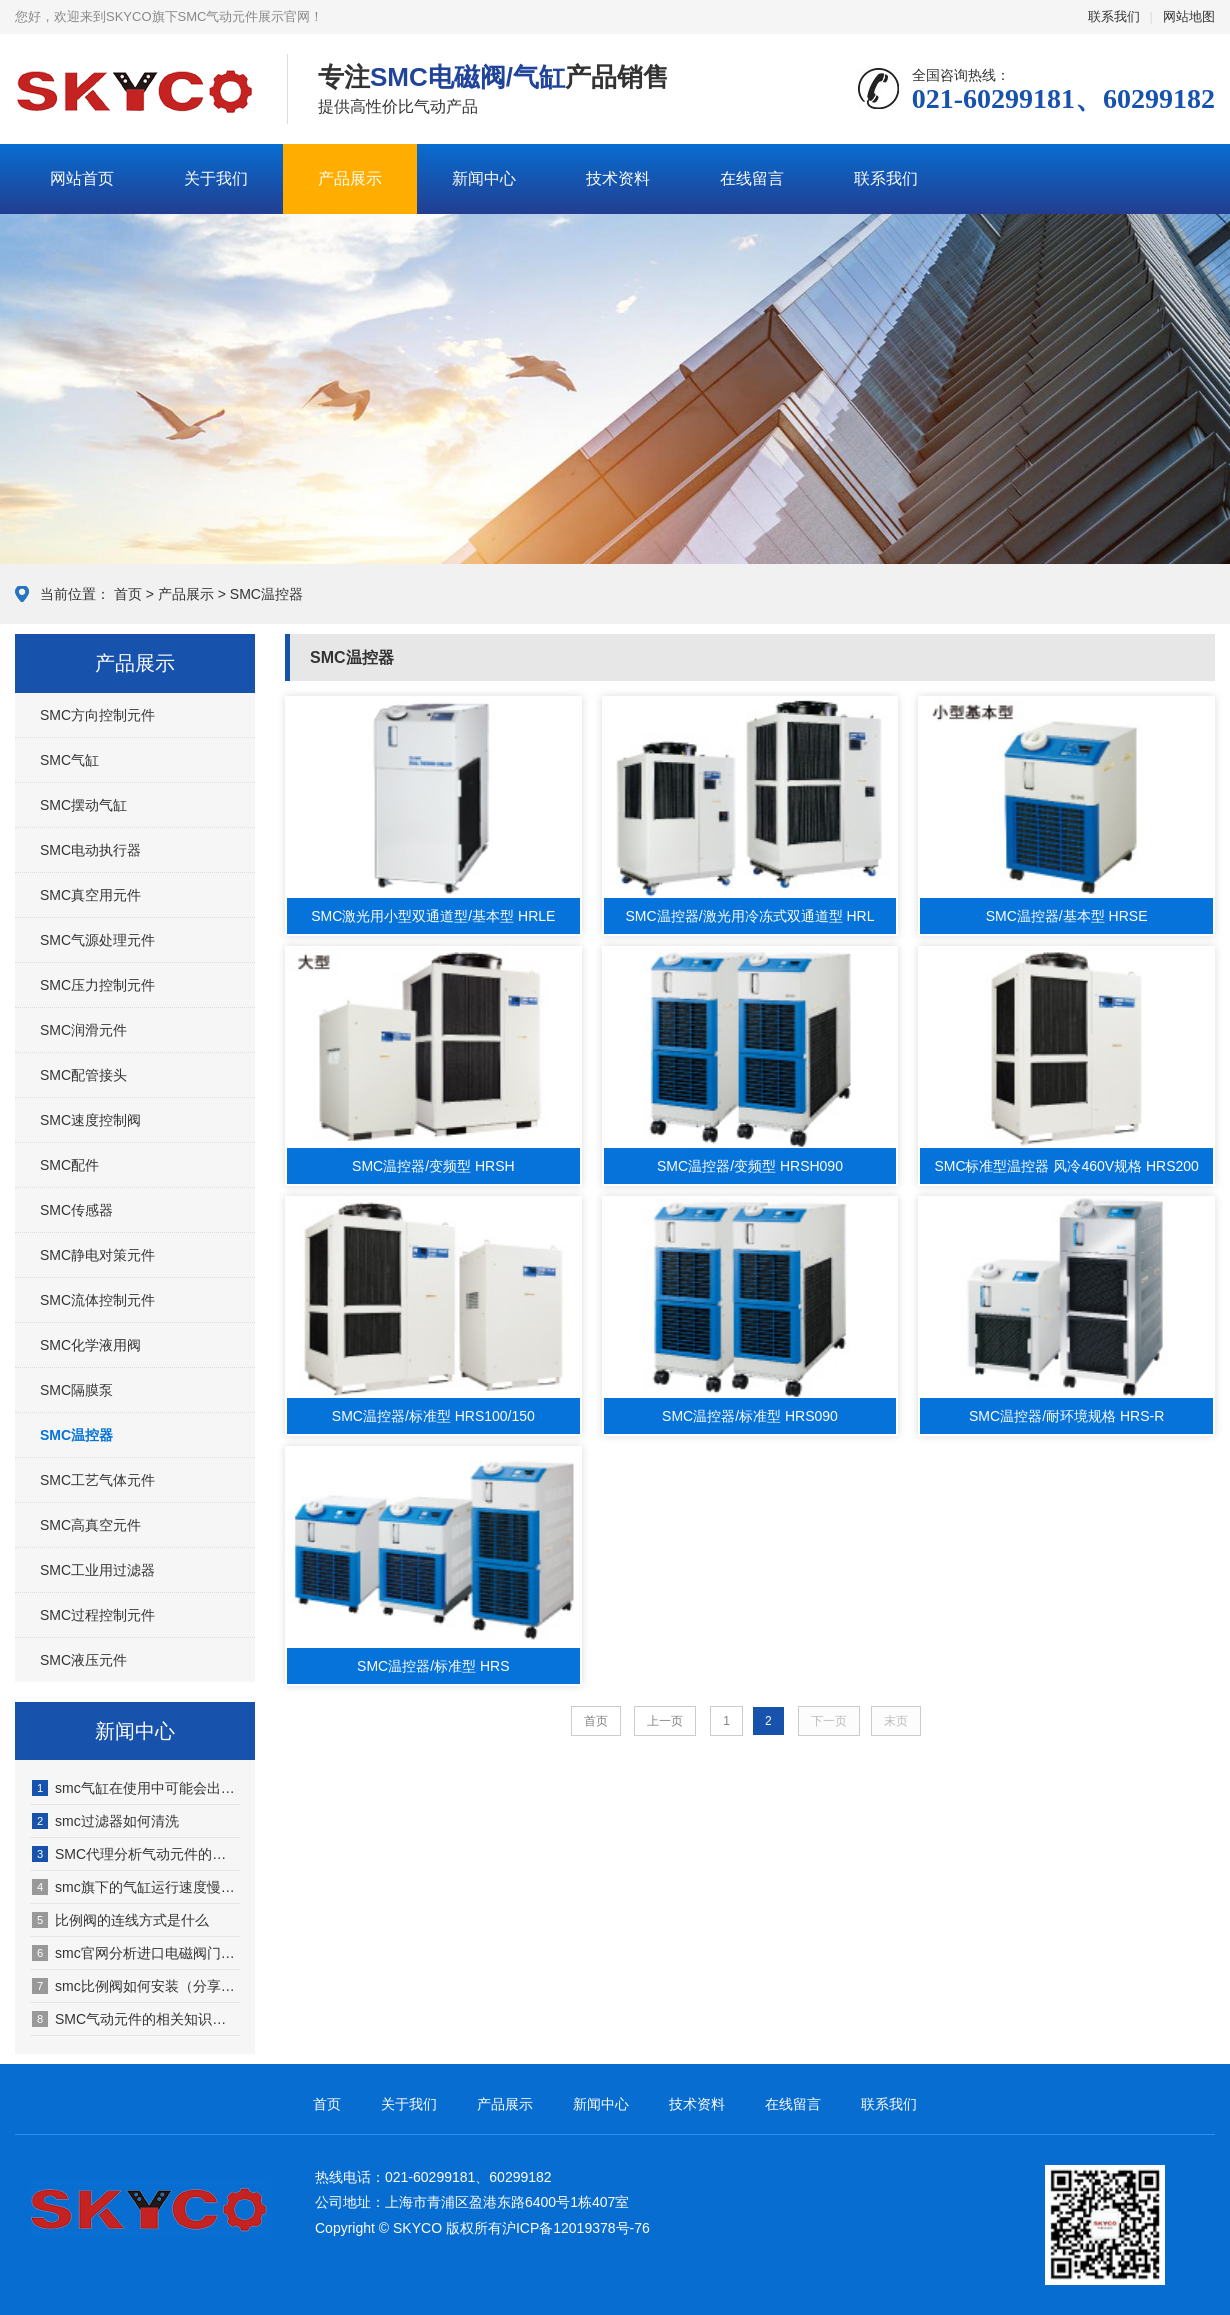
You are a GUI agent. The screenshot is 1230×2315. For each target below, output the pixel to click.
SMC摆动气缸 (83, 805)
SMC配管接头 (83, 1075)
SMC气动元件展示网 (136, 90)
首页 (128, 594)
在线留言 (752, 178)
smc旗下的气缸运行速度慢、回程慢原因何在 (136, 1887)
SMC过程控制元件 (97, 1615)
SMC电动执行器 (90, 850)
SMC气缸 (69, 760)
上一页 (665, 1721)
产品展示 (350, 178)
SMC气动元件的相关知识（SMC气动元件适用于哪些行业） (136, 2019)
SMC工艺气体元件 (97, 1480)
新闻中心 (484, 178)
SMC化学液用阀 (90, 1345)
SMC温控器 (266, 594)
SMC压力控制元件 (97, 985)
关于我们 (216, 178)
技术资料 (618, 178)
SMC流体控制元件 (97, 1300)
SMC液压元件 (83, 1660)
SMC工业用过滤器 (97, 1570)
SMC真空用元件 (90, 895)
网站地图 (1189, 16)
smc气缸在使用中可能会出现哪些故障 (136, 1788)
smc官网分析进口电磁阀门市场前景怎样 (136, 1953)
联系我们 (1114, 16)
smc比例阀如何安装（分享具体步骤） (136, 1986)
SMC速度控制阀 (90, 1120)
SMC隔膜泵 (76, 1390)
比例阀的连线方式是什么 (120, 1920)
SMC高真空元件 (90, 1525)
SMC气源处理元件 (97, 940)
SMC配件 (69, 1165)
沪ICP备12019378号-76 (576, 2228)
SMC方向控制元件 (97, 715)
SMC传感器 (76, 1210)
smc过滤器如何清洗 (105, 1821)
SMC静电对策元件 (97, 1255)
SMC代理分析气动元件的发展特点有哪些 (136, 1854)
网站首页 (82, 178)
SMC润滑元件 (83, 1030)
